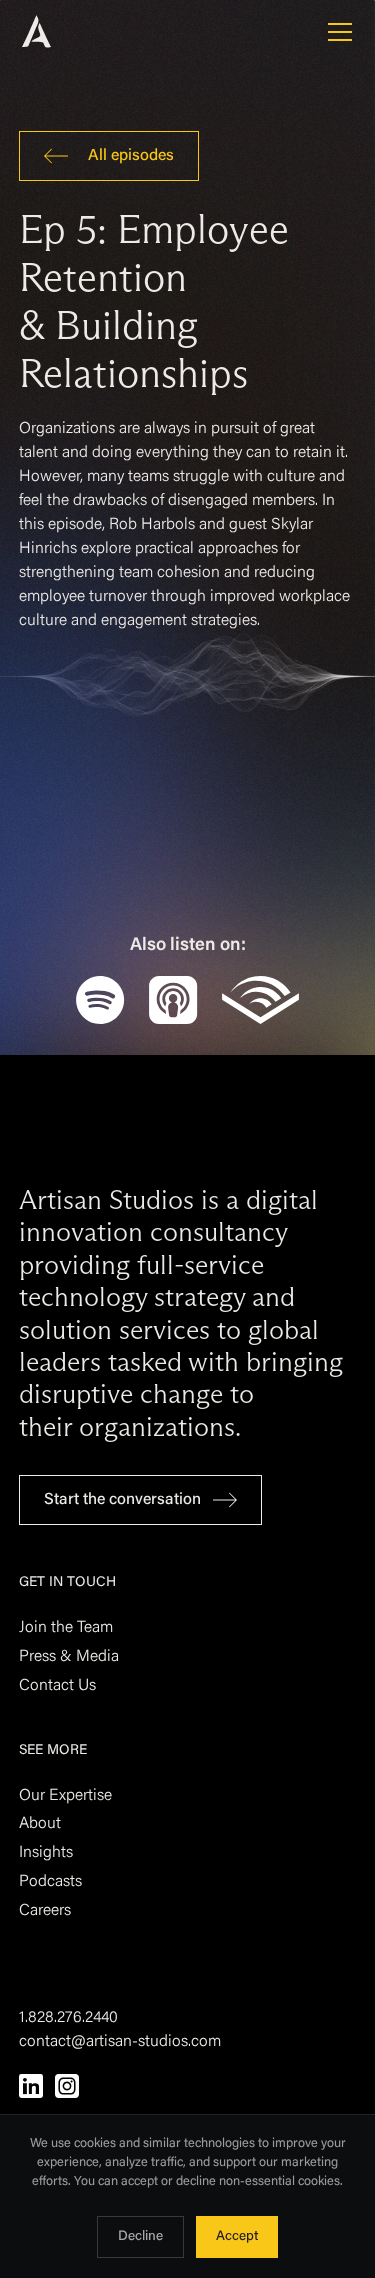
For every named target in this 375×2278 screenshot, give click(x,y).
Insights (46, 1853)
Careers (45, 1911)
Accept (237, 2237)
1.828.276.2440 (68, 2018)
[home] (64, 32)
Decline (140, 2237)
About (40, 1824)
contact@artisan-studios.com (120, 2042)
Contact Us (57, 1686)
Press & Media (69, 1657)
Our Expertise (65, 1796)
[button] (336, 32)
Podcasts (50, 1882)
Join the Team (66, 1628)
